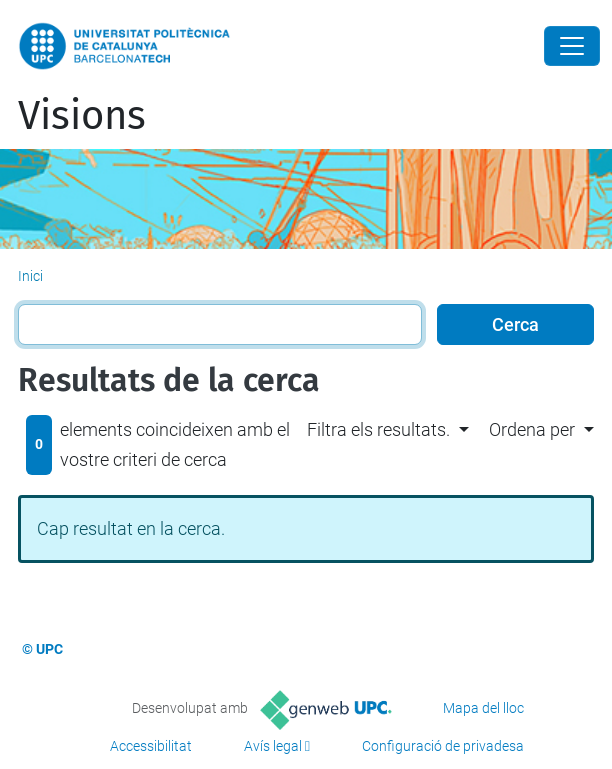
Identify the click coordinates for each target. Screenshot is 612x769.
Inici (30, 276)
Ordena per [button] (532, 429)
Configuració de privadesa (443, 746)
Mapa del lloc (483, 708)
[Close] (572, 46)
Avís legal (273, 746)
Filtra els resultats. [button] (378, 429)
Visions (82, 116)
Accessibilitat (151, 746)
